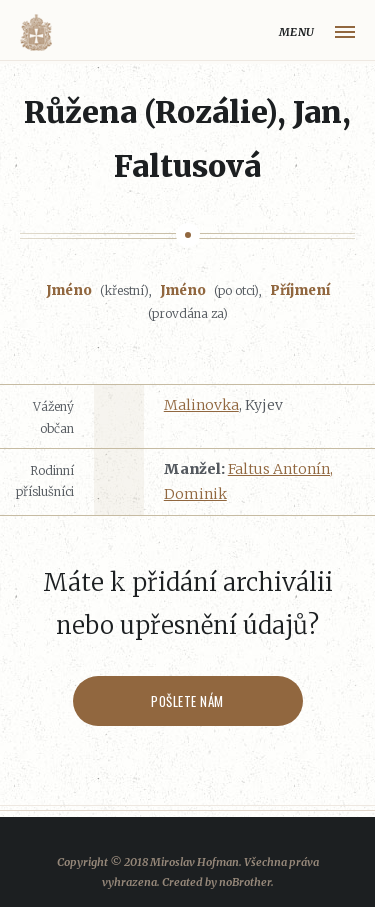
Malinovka (201, 405)
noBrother (245, 882)
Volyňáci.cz (36, 32)
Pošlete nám (187, 701)
